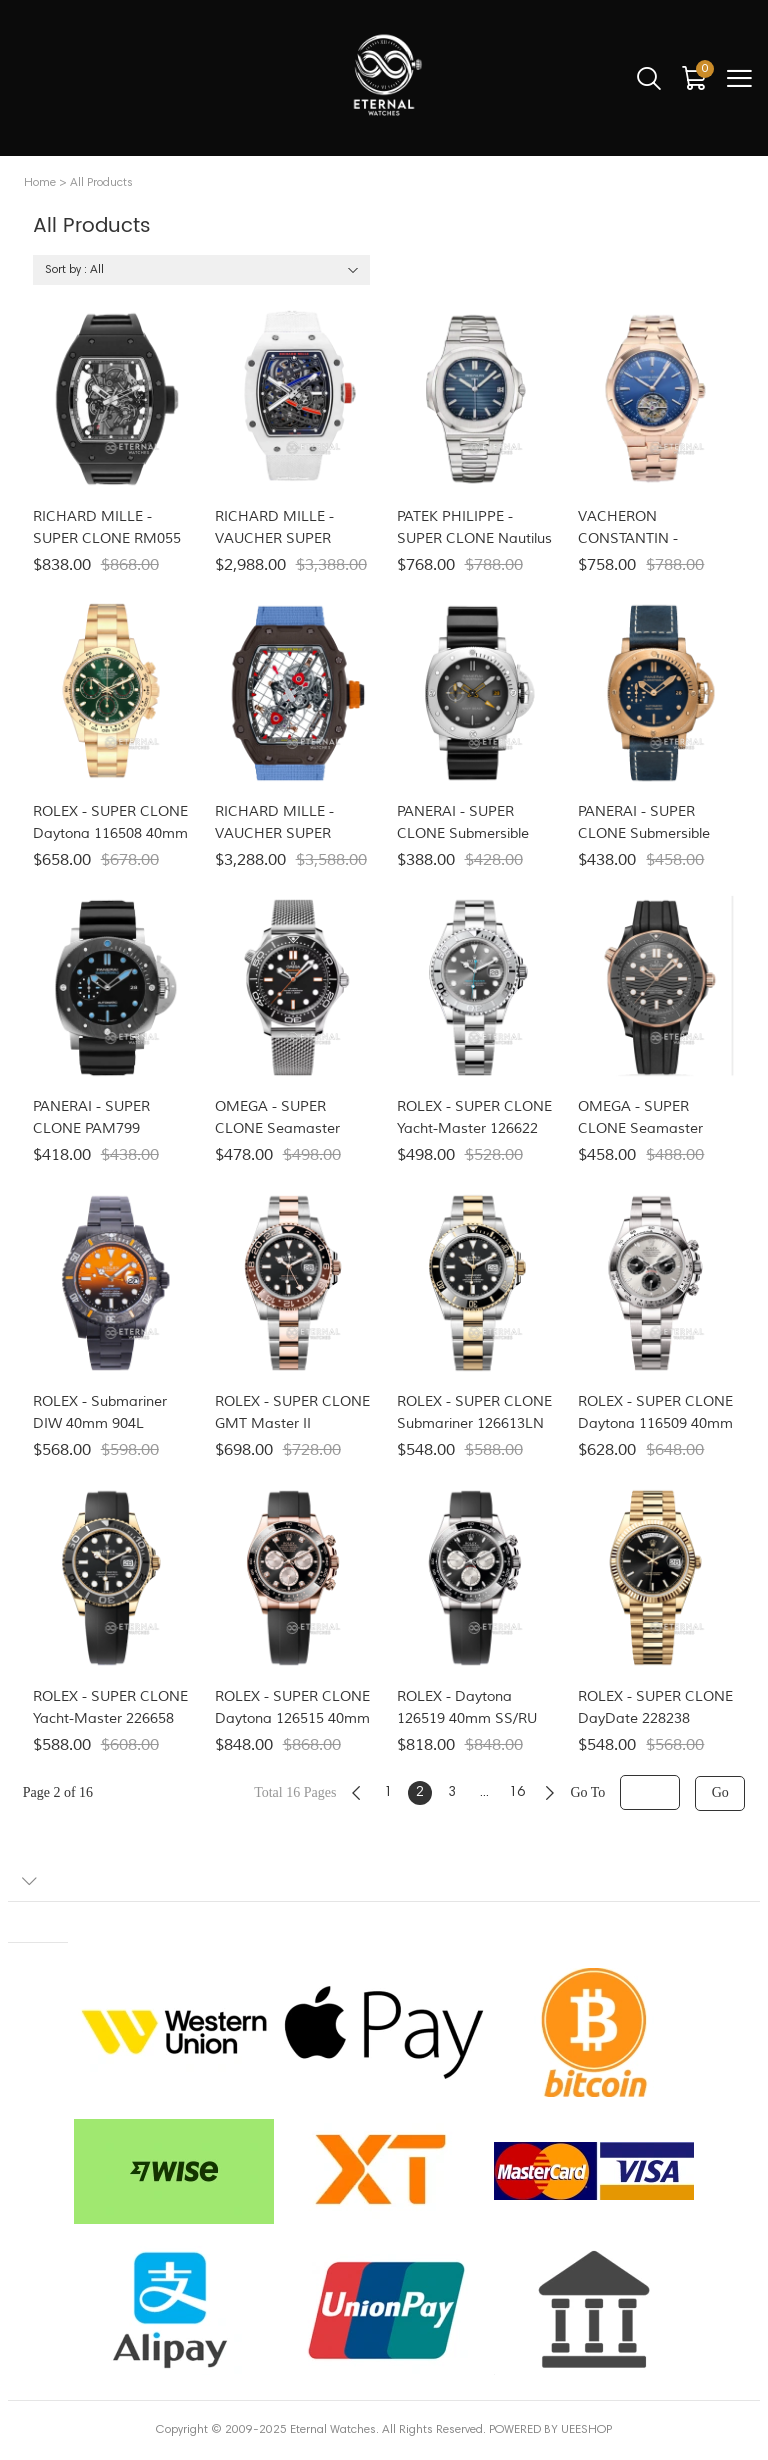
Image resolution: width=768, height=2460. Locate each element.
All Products (101, 183)
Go (720, 1792)
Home (40, 183)
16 (517, 1793)
